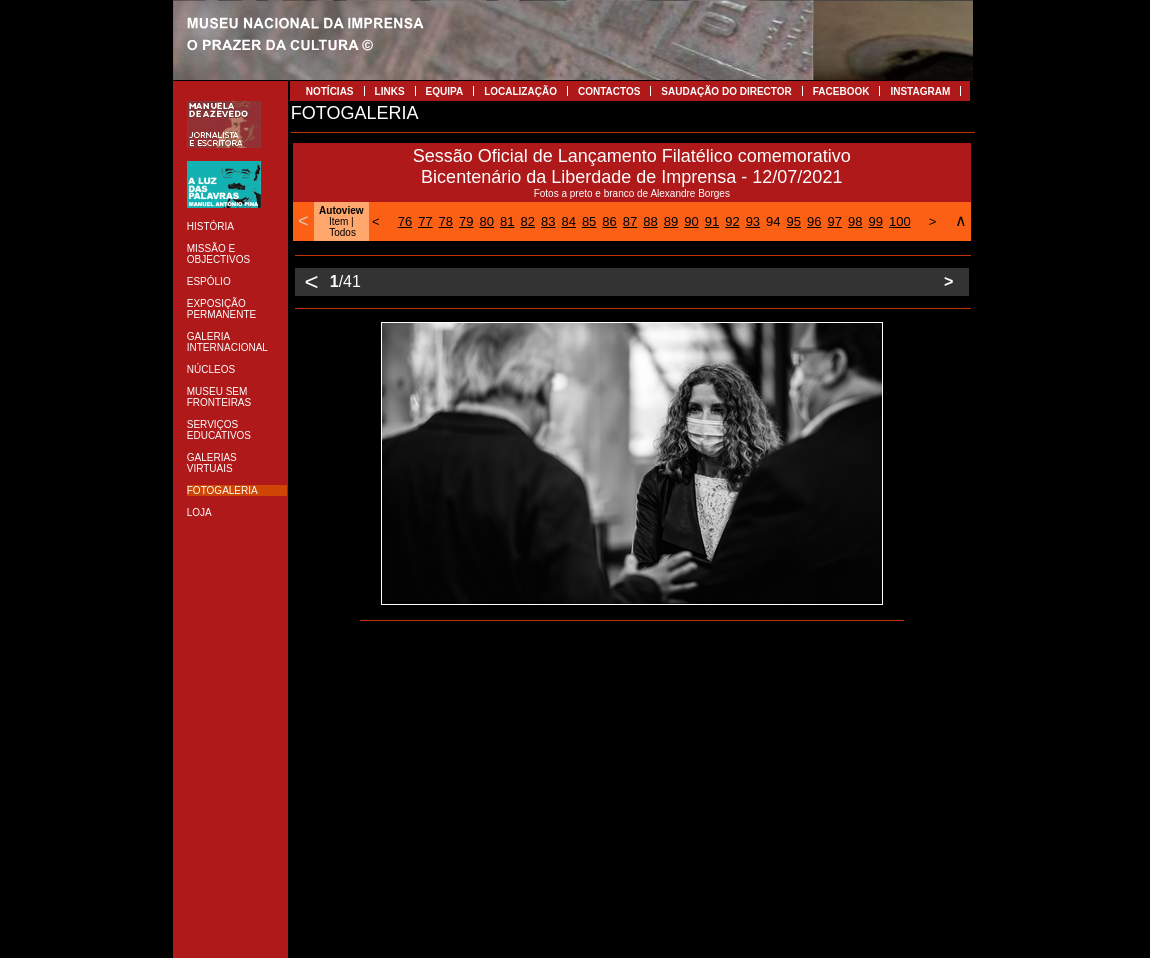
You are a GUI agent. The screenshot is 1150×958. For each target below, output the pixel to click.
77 (425, 221)
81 (507, 221)
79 (466, 221)
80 (487, 221)
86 (609, 221)
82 (527, 221)
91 (712, 221)
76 (405, 221)
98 (855, 221)
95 (794, 221)
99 (875, 221)
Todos (342, 232)
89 (671, 221)
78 (446, 221)
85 (589, 221)
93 (753, 221)
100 (900, 221)
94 (773, 221)
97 (835, 221)
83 (548, 221)
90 (691, 221)
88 (650, 221)
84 (568, 221)
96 (814, 221)
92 (732, 221)
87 (630, 221)
